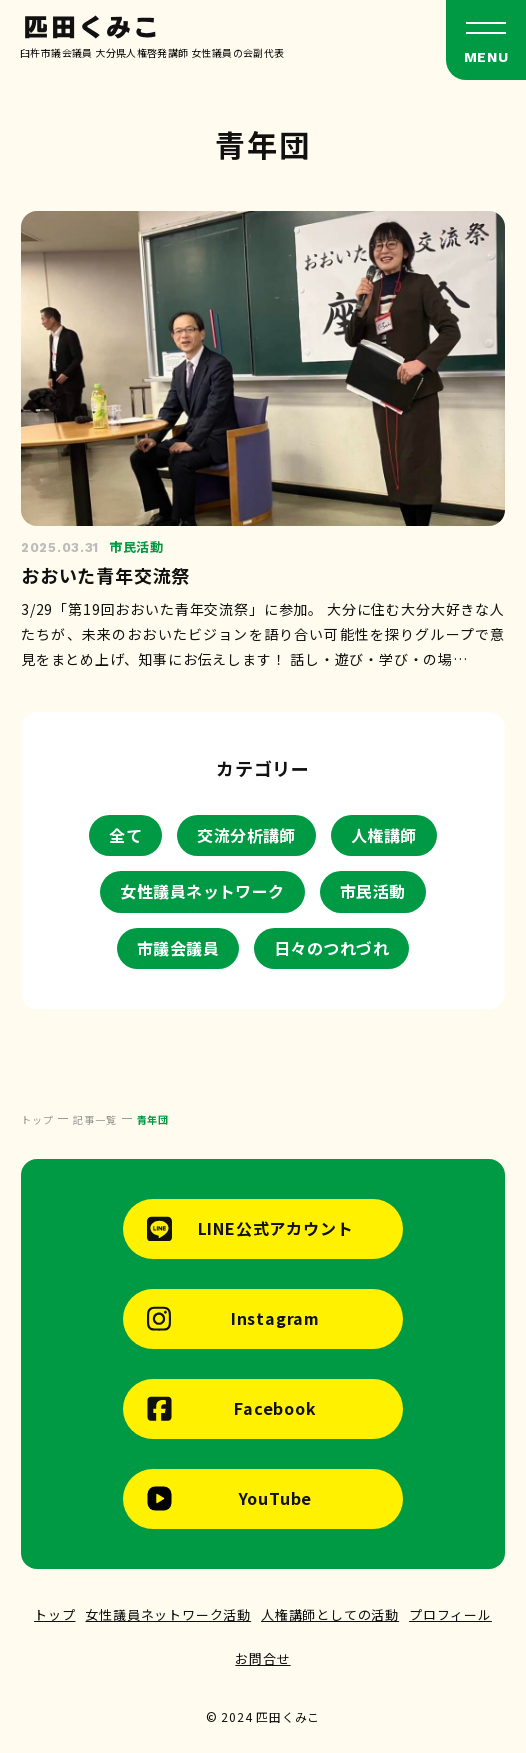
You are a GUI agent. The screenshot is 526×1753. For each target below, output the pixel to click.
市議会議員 (178, 948)
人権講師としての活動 (330, 1614)
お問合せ (262, 1658)
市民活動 (373, 891)
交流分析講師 (246, 835)
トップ (54, 1614)
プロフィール (450, 1614)
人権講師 (384, 835)
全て (125, 835)
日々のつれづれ (331, 948)
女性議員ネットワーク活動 (168, 1614)
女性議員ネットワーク (202, 891)
